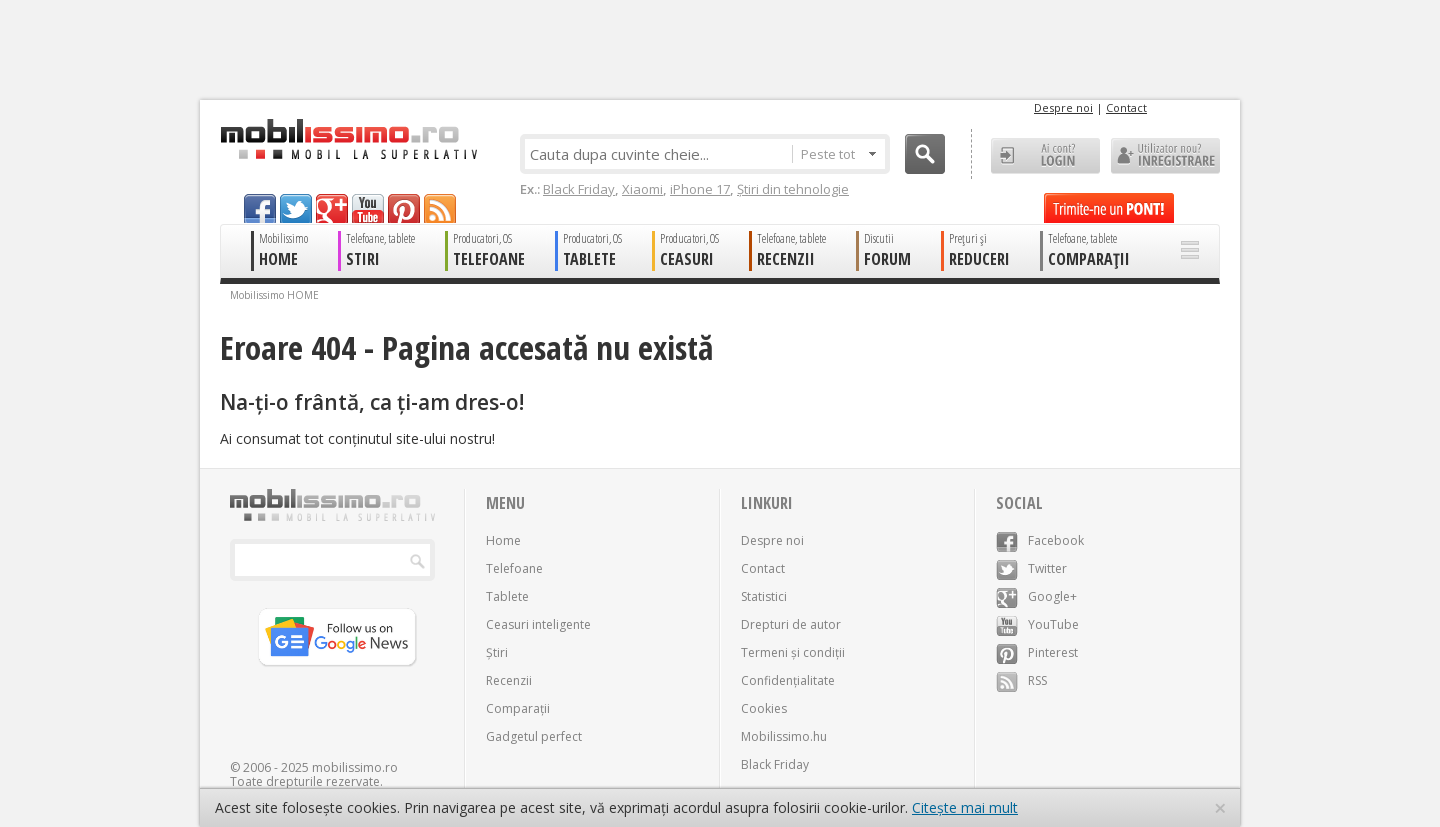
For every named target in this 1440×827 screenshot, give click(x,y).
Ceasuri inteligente (538, 624)
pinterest (404, 208)
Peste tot (838, 154)
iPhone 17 (700, 189)
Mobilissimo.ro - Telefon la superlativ (348, 139)
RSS (1021, 680)
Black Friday (579, 189)
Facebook (1040, 540)
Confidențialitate (788, 680)
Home (503, 540)
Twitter (1031, 568)
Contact (1126, 107)
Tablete (507, 596)
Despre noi (1063, 107)
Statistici (764, 596)
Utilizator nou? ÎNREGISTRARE (1165, 156)
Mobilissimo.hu (784, 736)
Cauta (925, 154)
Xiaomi (642, 189)
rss (440, 208)
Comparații (518, 708)
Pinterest (1037, 652)
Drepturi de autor (791, 624)
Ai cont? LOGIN (1045, 156)
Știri (497, 652)
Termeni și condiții (793, 652)
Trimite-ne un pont (1109, 208)
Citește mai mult (965, 807)
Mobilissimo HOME (274, 295)
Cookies (764, 708)
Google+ (1036, 596)
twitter (296, 208)
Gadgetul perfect (534, 736)
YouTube (1037, 624)
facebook (260, 208)
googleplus (332, 208)
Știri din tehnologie (793, 189)
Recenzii (509, 680)
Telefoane (514, 568)
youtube (368, 208)
